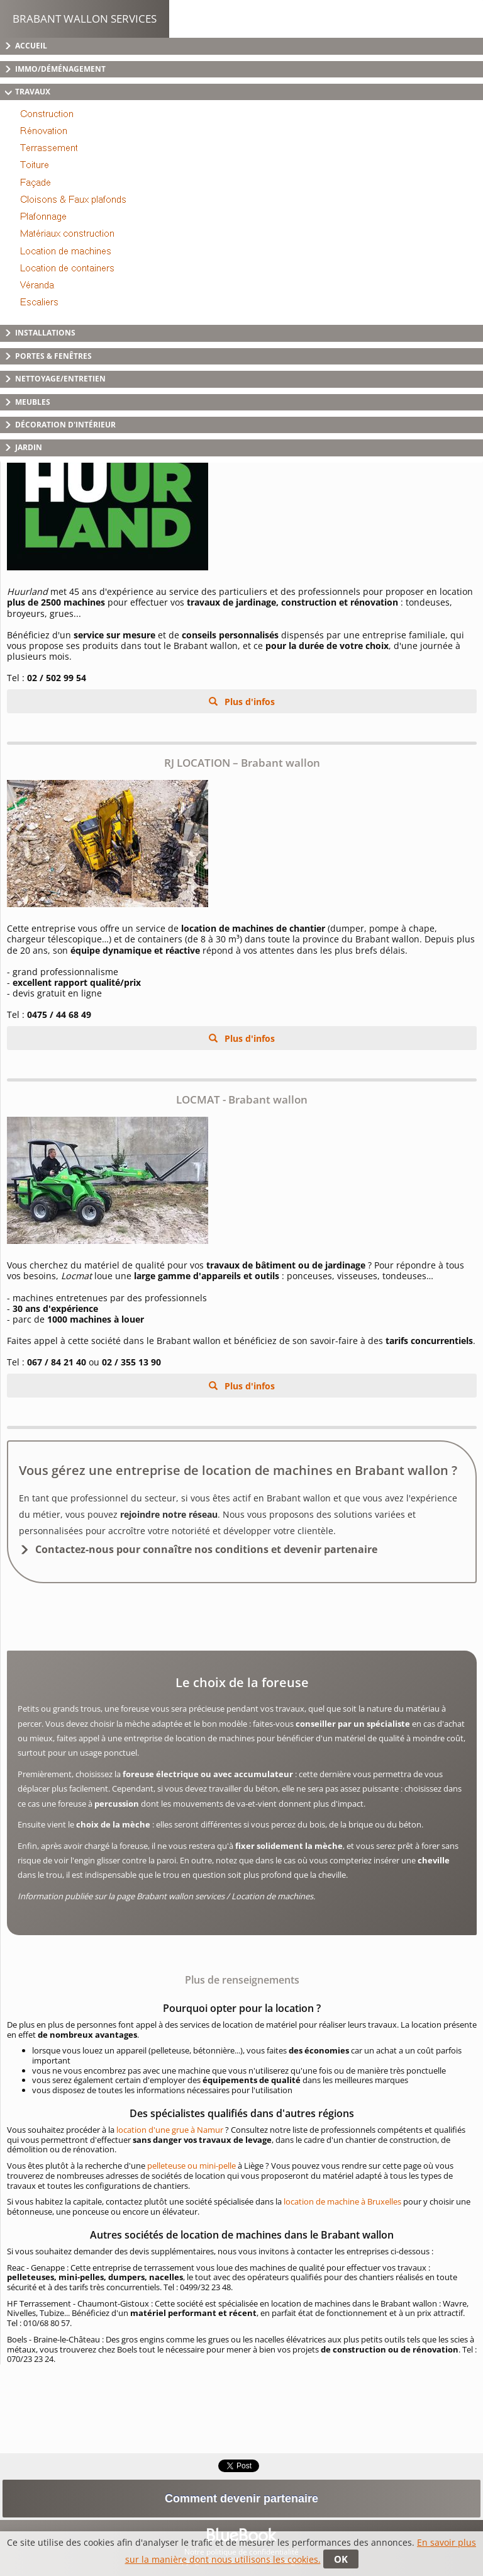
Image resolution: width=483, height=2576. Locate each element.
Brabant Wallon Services (85, 18)
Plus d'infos (248, 702)
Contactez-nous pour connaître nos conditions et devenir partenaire (206, 1549)
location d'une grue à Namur (169, 2129)
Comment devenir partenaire (241, 2498)
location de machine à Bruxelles (342, 2201)
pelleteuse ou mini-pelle (191, 2165)
